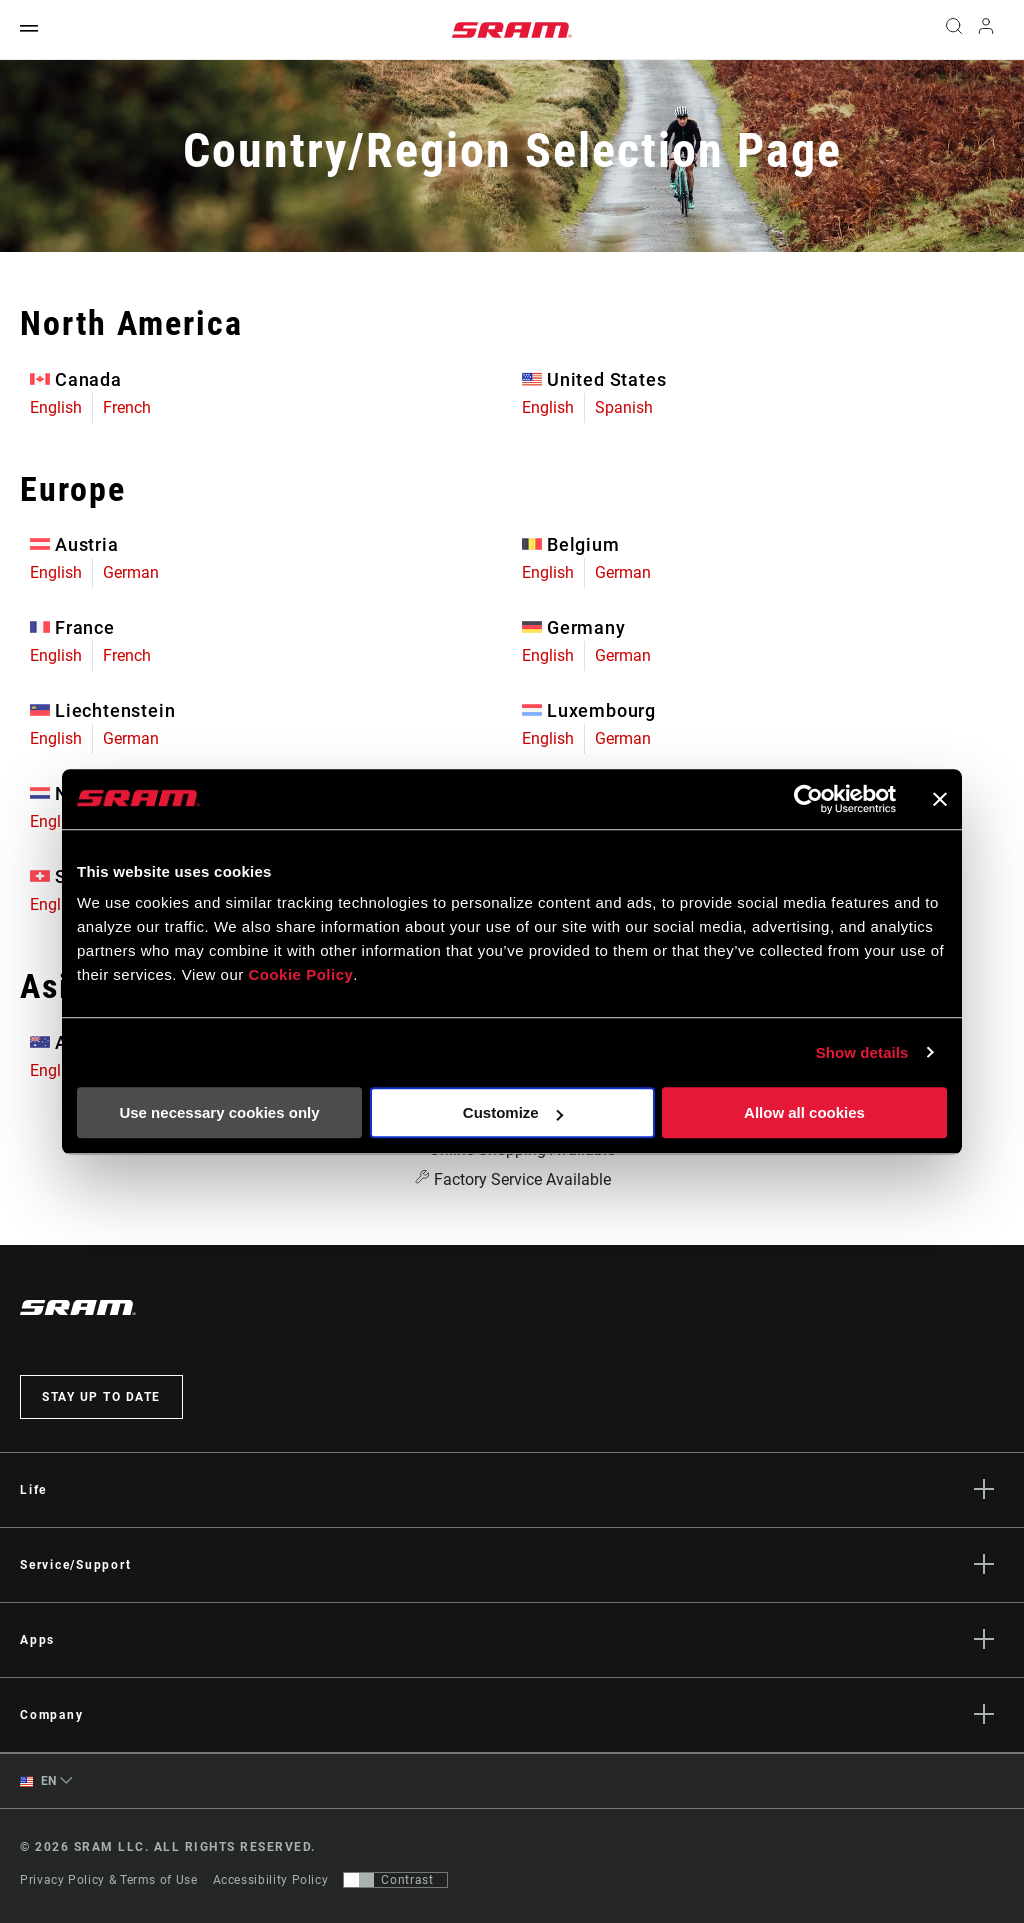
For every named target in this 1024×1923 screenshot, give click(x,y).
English (56, 407)
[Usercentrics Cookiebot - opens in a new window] (808, 799)
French (127, 407)
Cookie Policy (300, 974)
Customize (513, 1112)
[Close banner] (940, 799)
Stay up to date (101, 1397)
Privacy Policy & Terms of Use (109, 1880)
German (131, 572)
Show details (862, 1052)
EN (38, 1781)
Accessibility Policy (271, 1880)
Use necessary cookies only (219, 1112)
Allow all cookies (804, 1112)
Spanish (624, 407)
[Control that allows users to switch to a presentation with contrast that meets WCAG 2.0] (395, 1880)
